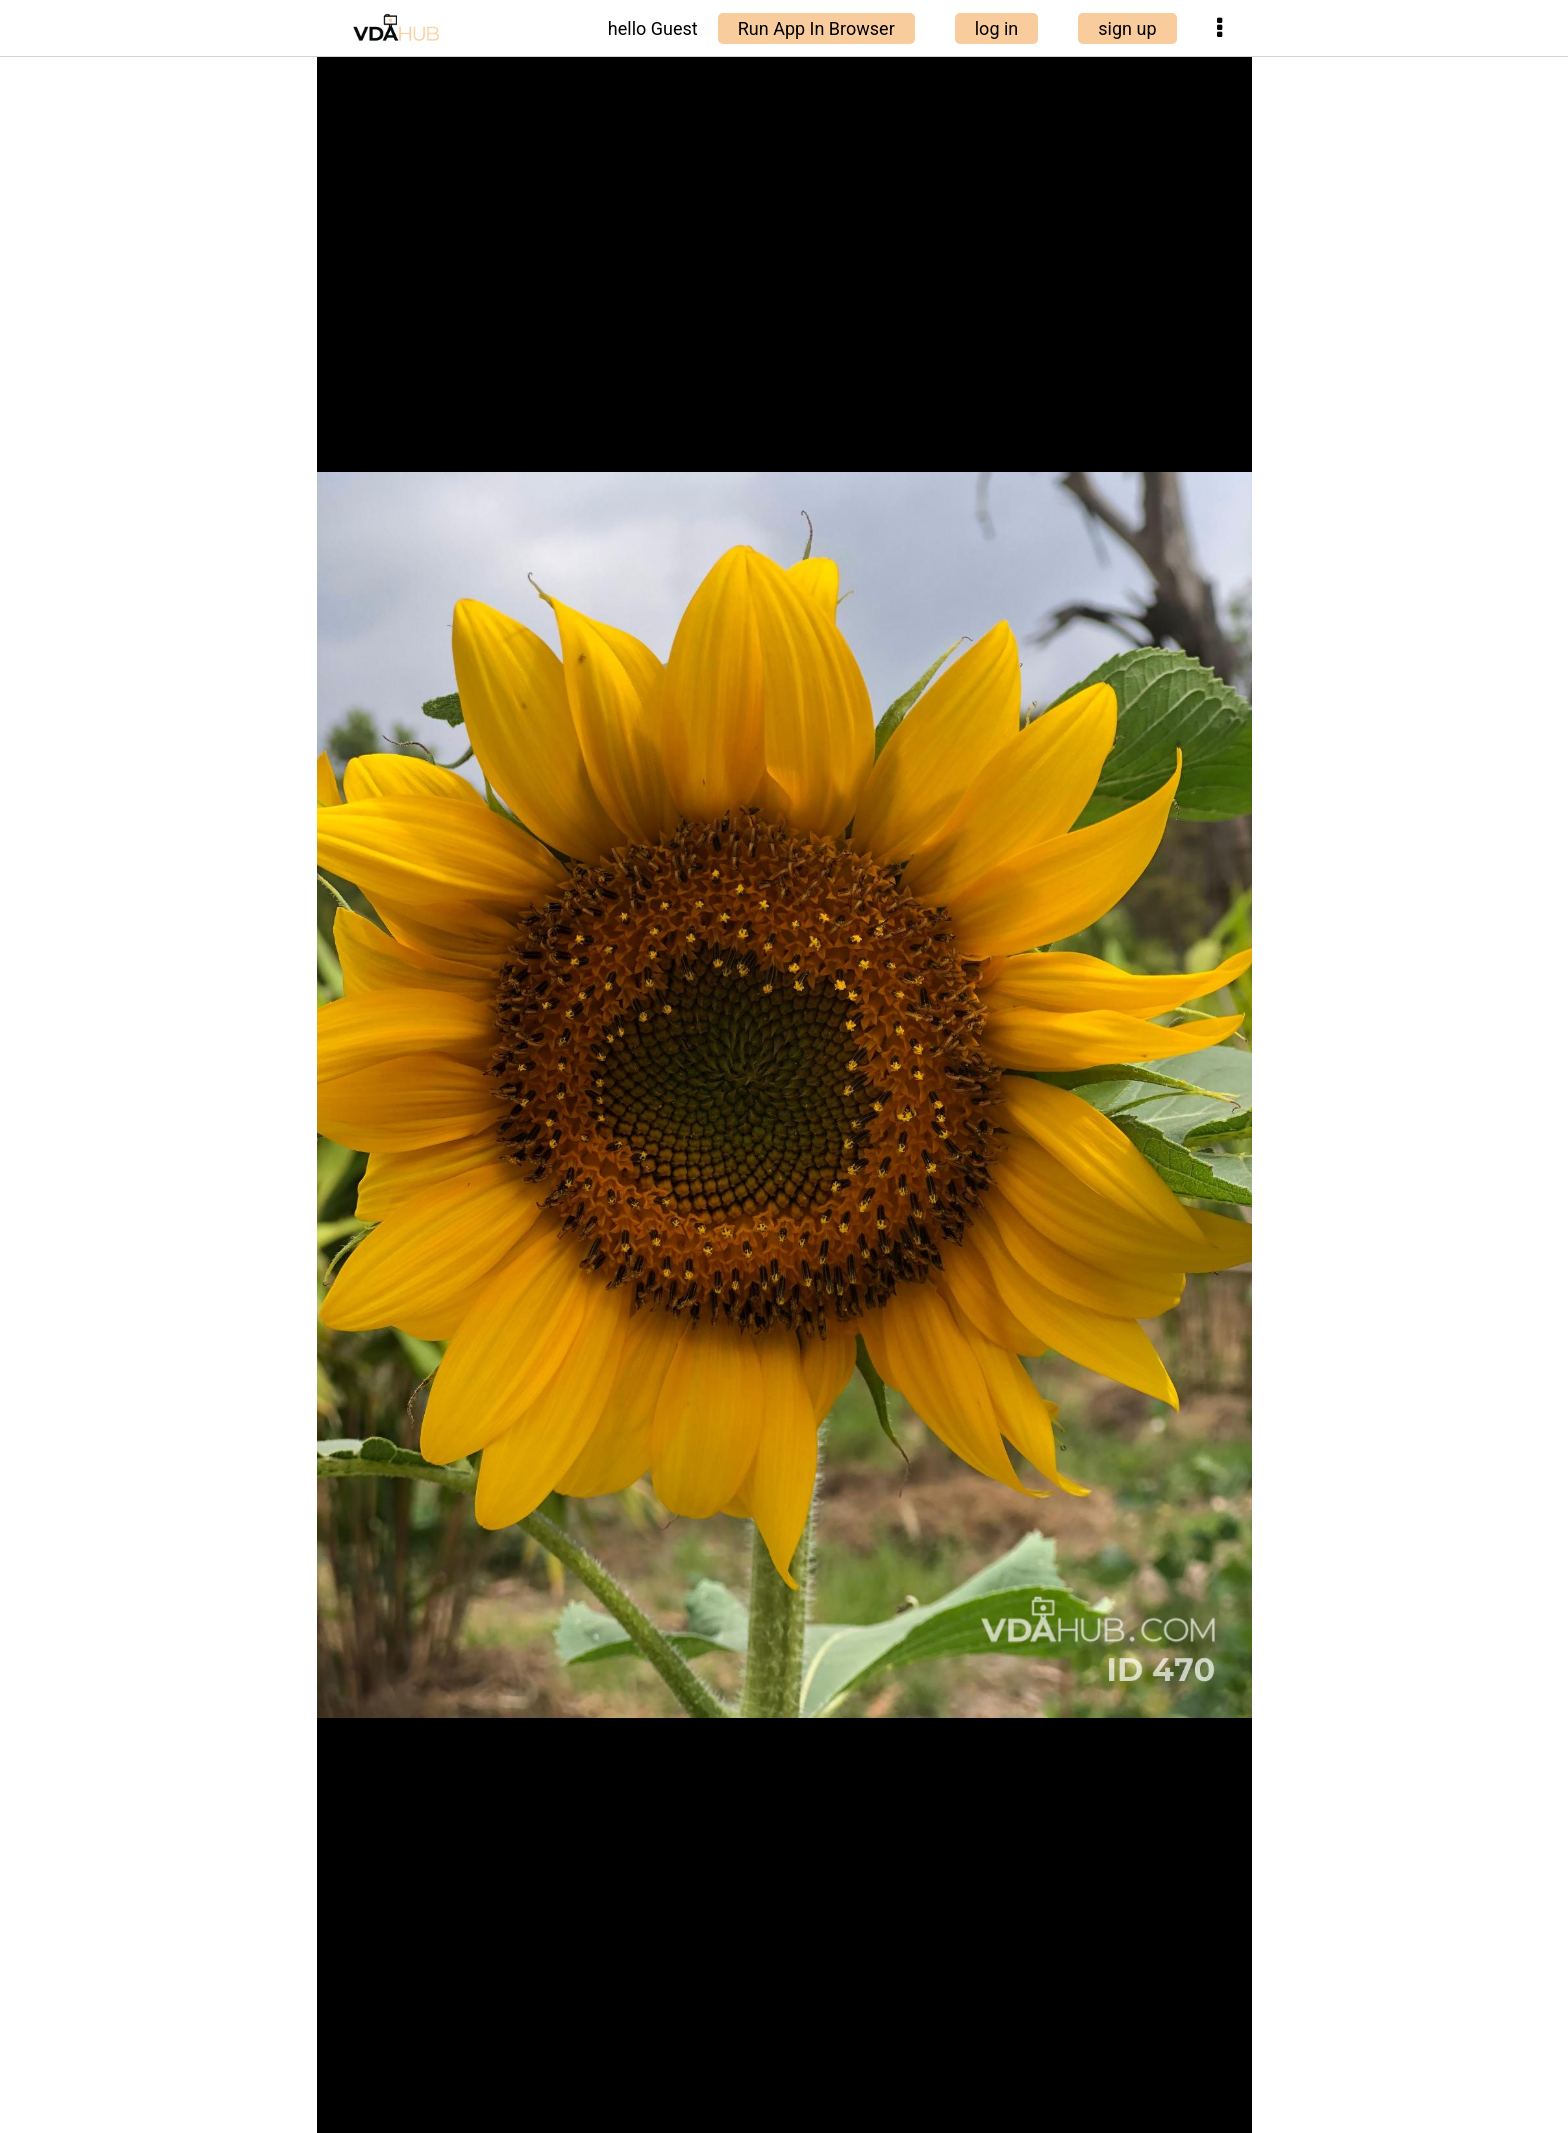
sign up (1127, 28)
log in (997, 28)
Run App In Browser (816, 28)
